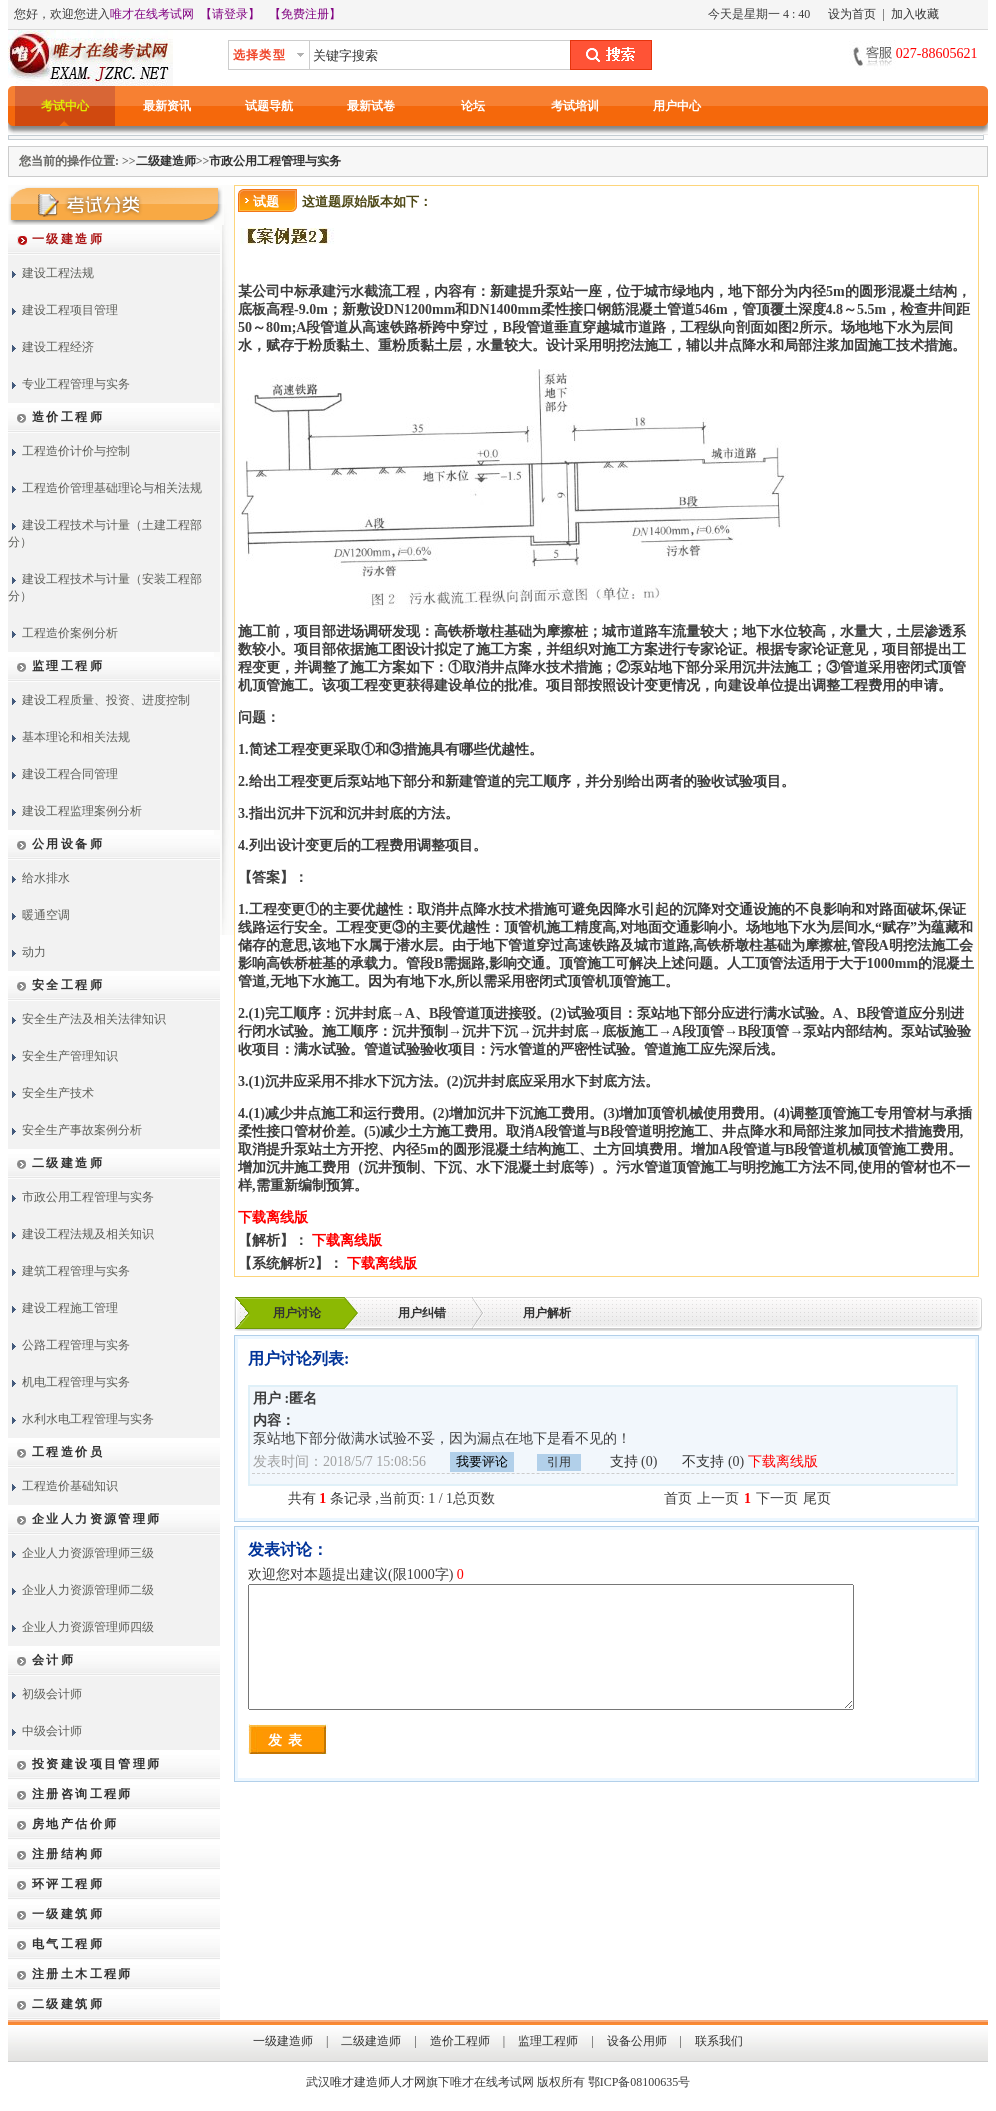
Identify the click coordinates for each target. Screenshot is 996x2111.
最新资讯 (167, 106)
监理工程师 (548, 2041)
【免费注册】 (305, 14)
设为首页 (852, 14)
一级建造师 (283, 2041)
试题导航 (269, 106)
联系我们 (719, 2041)
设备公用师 (637, 2041)
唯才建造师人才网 (378, 2082)
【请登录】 (230, 14)
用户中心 (677, 106)
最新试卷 (371, 106)
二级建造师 (166, 161)
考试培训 (575, 106)
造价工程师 (460, 2041)
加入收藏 (915, 14)
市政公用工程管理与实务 (275, 161)
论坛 (473, 106)
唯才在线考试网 (152, 14)
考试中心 (65, 106)
